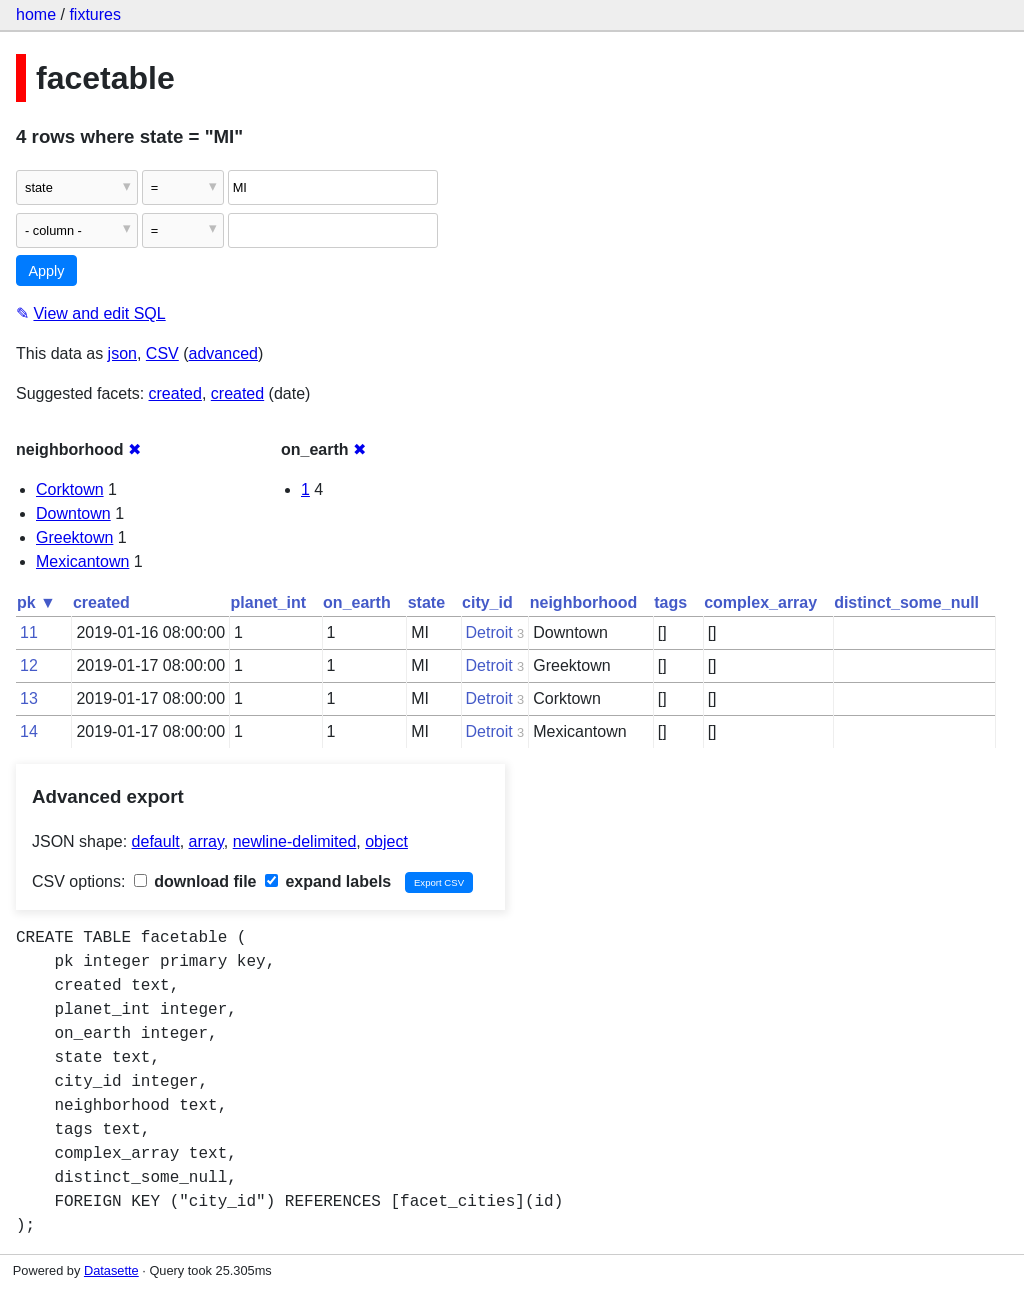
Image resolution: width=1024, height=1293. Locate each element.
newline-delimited (295, 841)
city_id (487, 602)
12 (29, 665)
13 (29, 698)
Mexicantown (82, 561)
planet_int (269, 602)
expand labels (328, 881)
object (386, 841)
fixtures (95, 14)
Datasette (111, 1270)
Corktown (70, 489)
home (36, 14)
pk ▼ (36, 602)
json (122, 353)
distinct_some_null (906, 602)
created (175, 393)
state (426, 602)
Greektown (74, 537)
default (156, 841)
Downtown (73, 513)
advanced (223, 353)
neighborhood (584, 602)
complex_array (760, 602)
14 (29, 731)
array (206, 841)
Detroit (489, 632)
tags (670, 602)
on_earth (357, 602)
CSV (162, 353)
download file (195, 881)
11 (29, 632)
